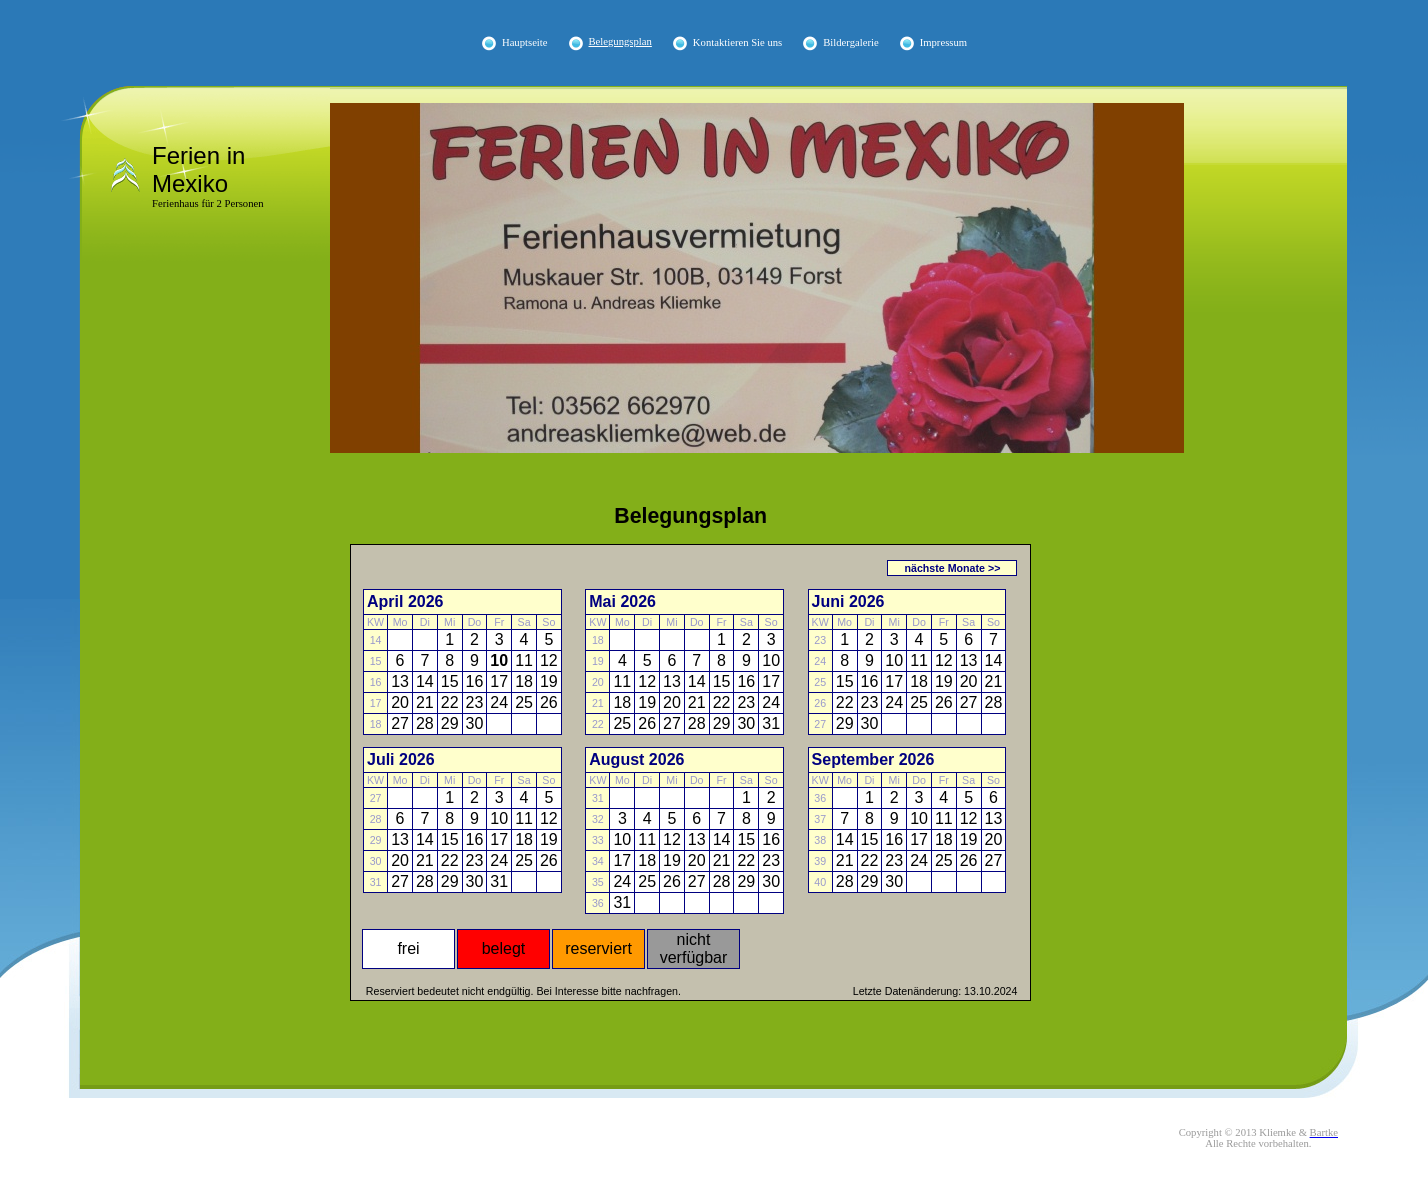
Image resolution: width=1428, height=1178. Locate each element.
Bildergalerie (850, 42)
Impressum (943, 42)
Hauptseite (525, 42)
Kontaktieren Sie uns (737, 42)
